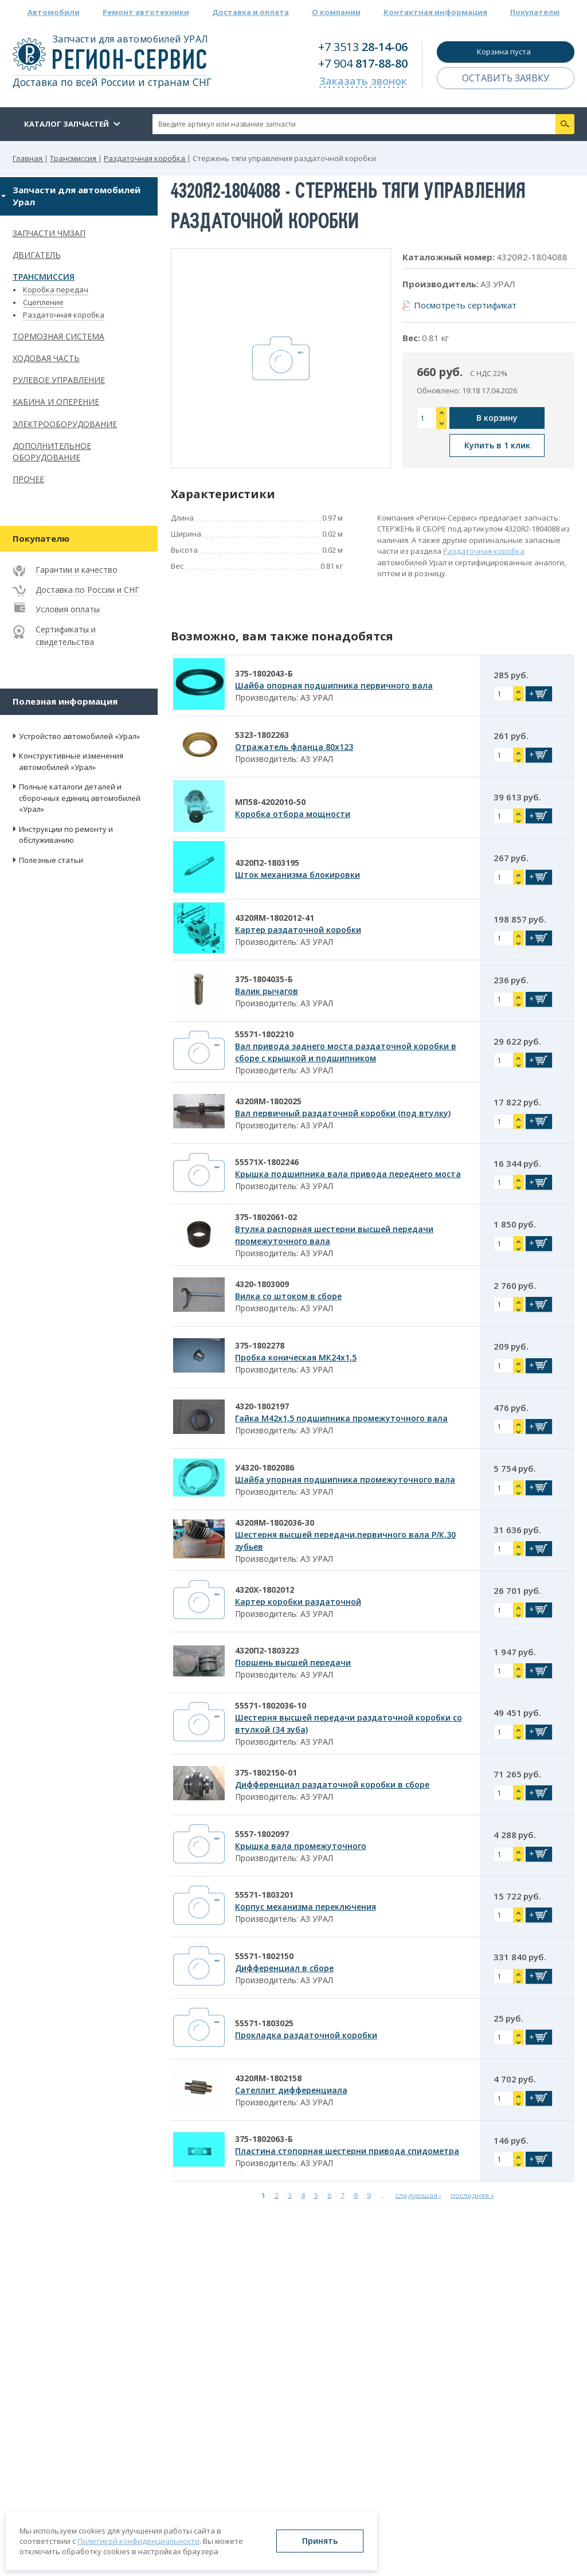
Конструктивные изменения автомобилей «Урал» (71, 761)
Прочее (28, 479)
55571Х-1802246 (267, 1161)
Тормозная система (58, 336)
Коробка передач (55, 289)
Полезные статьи (51, 860)
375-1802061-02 (266, 1216)
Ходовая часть (46, 358)
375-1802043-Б (264, 673)
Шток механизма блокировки (297, 874)
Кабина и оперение (56, 401)
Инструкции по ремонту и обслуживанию (66, 835)
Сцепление (43, 302)
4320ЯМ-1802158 (268, 2078)
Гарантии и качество (77, 569)
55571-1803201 (264, 1894)
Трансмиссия (44, 276)
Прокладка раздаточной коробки (306, 2035)
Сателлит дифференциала (291, 2090)
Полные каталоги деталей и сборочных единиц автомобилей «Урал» (79, 797)
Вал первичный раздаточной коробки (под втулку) (343, 1113)
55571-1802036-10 (270, 1705)
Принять (320, 2540)
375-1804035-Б (264, 979)
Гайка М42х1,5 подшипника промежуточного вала (341, 1418)
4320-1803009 (262, 1284)
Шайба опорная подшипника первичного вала (334, 685)
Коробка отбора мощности (292, 813)
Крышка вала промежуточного (300, 1845)
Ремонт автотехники (146, 12)
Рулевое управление (59, 379)
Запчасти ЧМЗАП (49, 233)
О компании (336, 12)
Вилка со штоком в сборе (288, 1296)
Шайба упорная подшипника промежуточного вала (345, 1479)
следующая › (418, 2195)
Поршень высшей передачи (293, 1662)
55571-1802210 (264, 1034)
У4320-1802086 (264, 1467)
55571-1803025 (264, 2023)
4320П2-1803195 (267, 862)
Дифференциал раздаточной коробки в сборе (332, 1784)
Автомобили (54, 12)
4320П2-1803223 (267, 1650)
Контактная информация (435, 12)
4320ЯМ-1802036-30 (274, 1522)
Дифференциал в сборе (284, 1968)
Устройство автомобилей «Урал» (79, 736)
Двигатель (37, 254)
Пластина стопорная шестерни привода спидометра (347, 2150)
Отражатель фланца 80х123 (294, 746)
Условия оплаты (68, 609)
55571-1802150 (264, 1955)
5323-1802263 (262, 734)
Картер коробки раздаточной (298, 1601)
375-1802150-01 (266, 1772)
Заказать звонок (363, 81)
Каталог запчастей (66, 124)
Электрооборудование (65, 424)
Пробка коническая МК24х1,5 (296, 1357)
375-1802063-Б (264, 2138)
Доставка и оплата (250, 12)
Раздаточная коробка (63, 315)
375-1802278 (259, 1345)
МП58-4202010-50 (270, 801)
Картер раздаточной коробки (298, 929)
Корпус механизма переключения (305, 1906)
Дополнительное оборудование (52, 451)
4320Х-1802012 (264, 1589)
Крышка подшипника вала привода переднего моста (348, 1173)
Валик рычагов (266, 991)
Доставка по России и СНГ (87, 589)
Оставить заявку (505, 78)
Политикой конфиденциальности (138, 2541)
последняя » (472, 2195)
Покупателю (535, 12)
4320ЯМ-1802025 (268, 1101)
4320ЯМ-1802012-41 (274, 917)
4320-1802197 (262, 1406)
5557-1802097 (262, 1833)
